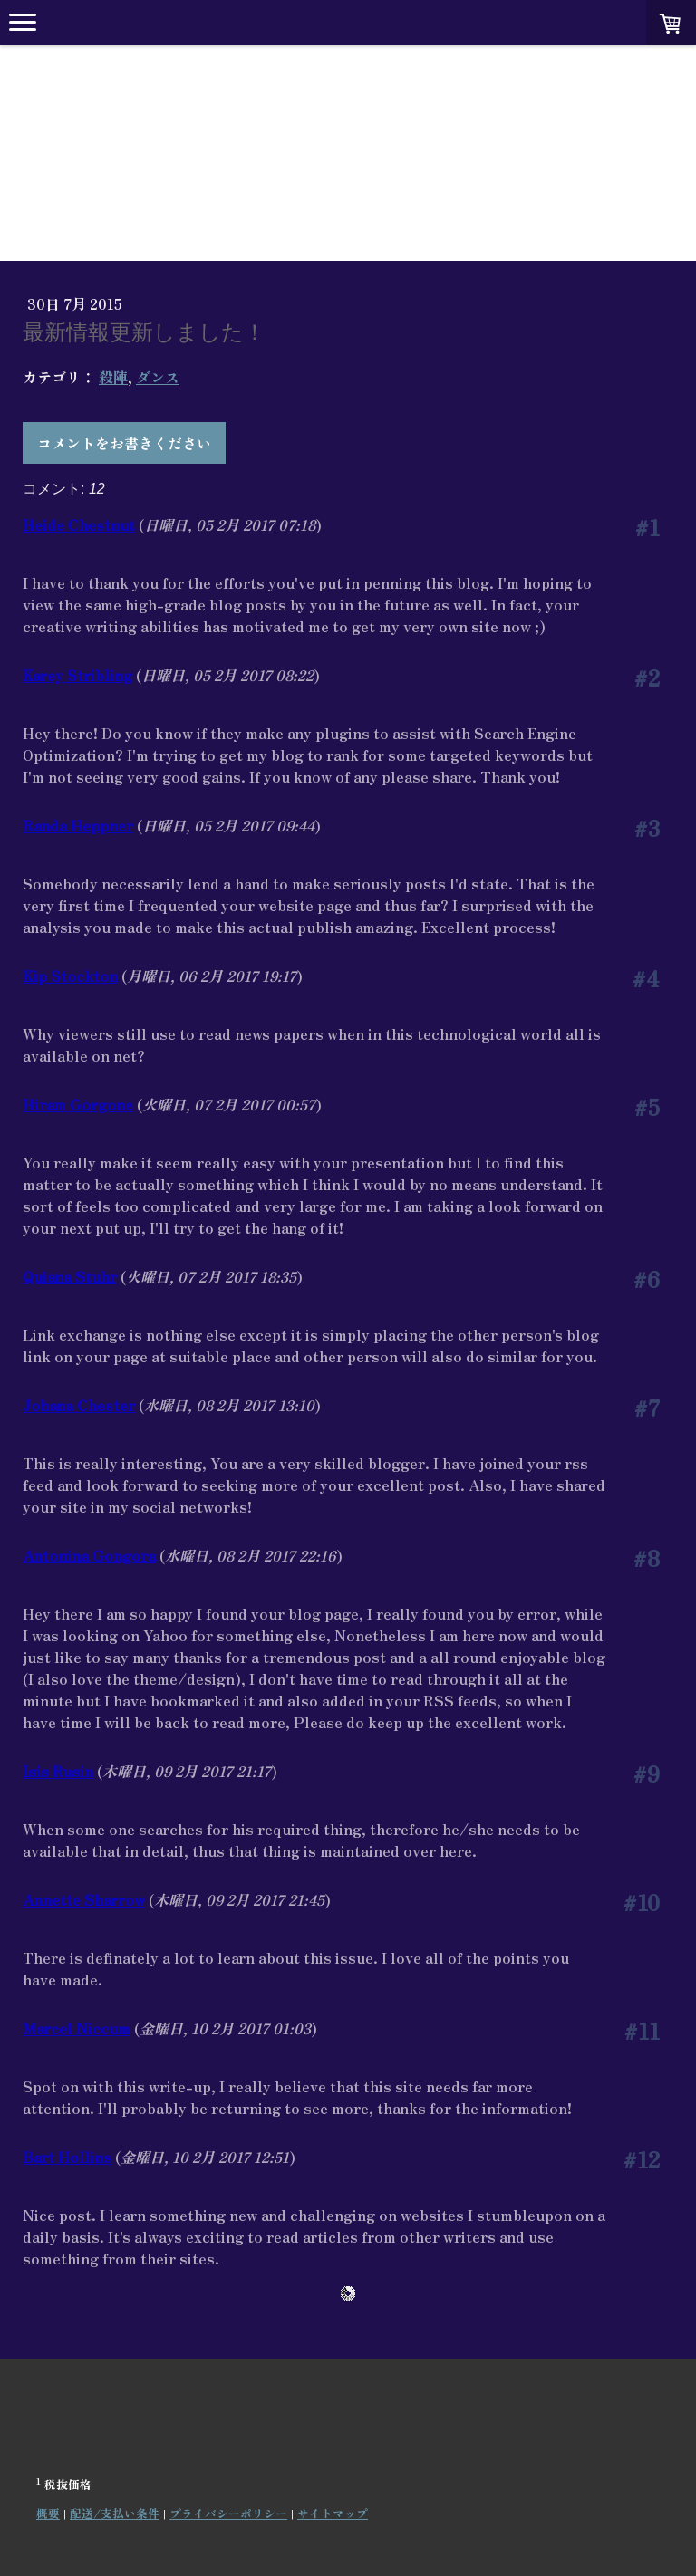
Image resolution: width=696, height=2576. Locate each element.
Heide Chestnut (79, 524)
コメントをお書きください (124, 443)
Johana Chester (79, 1405)
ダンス (157, 377)
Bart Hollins (67, 2156)
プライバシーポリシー (228, 2513)
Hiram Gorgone (78, 1104)
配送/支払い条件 (115, 2513)
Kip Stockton (70, 975)
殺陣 (113, 377)
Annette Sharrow (84, 1899)
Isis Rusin (58, 1771)
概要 (48, 2513)
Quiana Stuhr (70, 1276)
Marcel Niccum (76, 2028)
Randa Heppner (78, 825)
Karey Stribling (77, 675)
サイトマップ (332, 2513)
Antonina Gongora (89, 1555)
